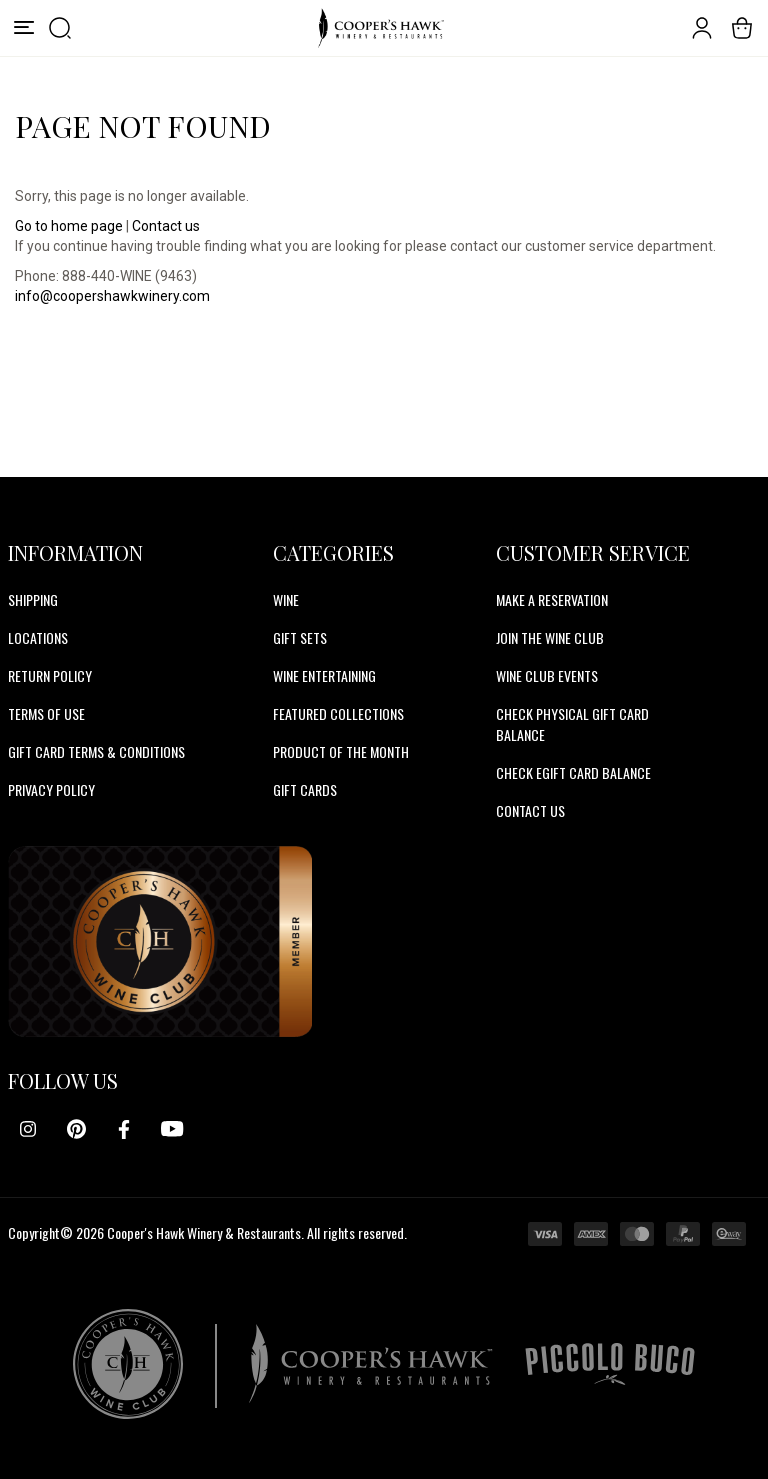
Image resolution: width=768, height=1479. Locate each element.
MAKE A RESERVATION (552, 599)
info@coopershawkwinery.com (112, 296)
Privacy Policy (51, 789)
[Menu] (24, 28)
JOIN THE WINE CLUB (550, 637)
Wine (286, 599)
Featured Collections (338, 713)
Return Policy (50, 675)
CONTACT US (530, 810)
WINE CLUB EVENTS (547, 675)
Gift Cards (305, 789)
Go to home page (69, 226)
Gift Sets (300, 637)
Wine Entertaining (324, 675)
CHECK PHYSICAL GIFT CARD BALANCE (572, 724)
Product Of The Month (341, 751)
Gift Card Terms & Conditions (96, 751)
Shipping (33, 599)
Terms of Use (46, 713)
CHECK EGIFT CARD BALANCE (573, 772)
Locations (38, 637)
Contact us (166, 226)
